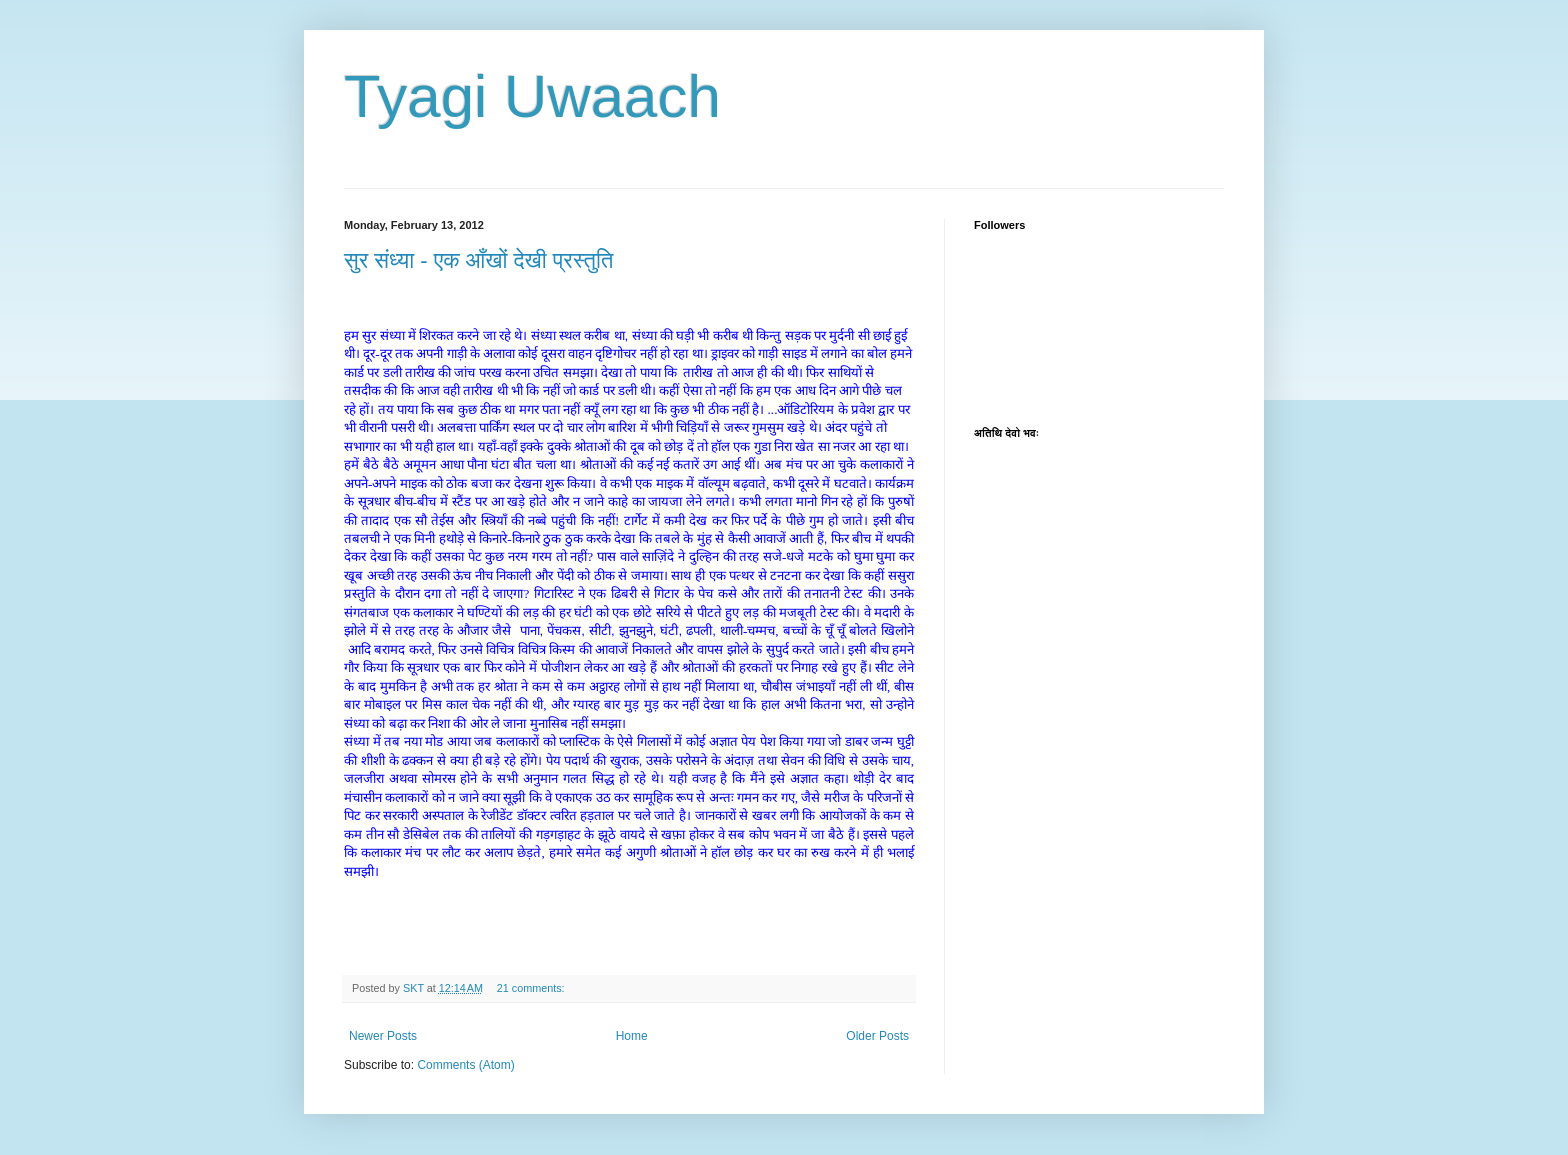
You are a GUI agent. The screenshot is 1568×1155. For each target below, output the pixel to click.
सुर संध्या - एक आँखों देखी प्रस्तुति (478, 260)
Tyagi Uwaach (532, 96)
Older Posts (877, 1036)
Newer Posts (383, 1036)
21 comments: (532, 988)
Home (632, 1036)
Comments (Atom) (465, 1065)
